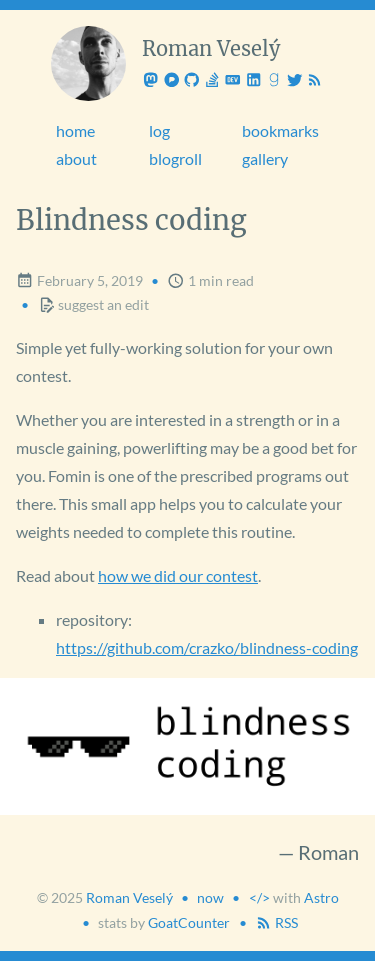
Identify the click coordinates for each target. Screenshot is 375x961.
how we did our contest (178, 575)
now (210, 897)
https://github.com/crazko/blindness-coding (207, 647)
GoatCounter (189, 922)
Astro (321, 897)
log (159, 130)
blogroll (175, 158)
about (76, 158)
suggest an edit (94, 304)
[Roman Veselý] (88, 63)
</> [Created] (259, 897)
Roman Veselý (129, 897)
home (75, 130)
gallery (265, 158)
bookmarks (280, 130)
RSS (277, 922)
